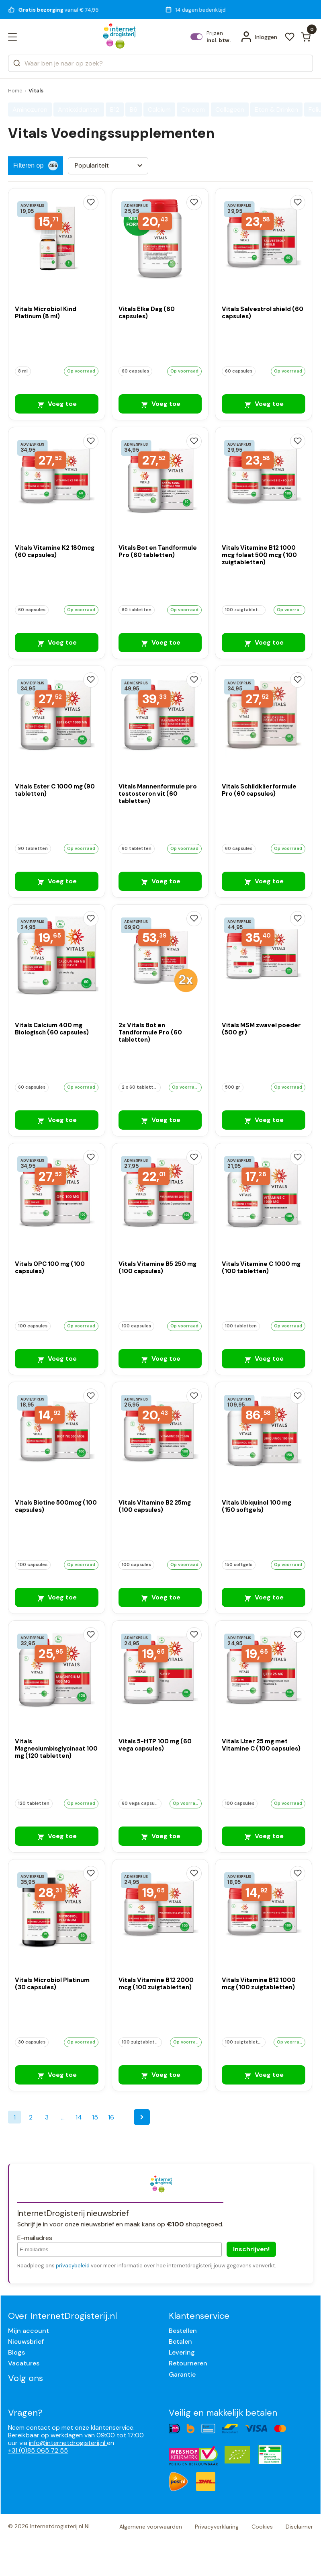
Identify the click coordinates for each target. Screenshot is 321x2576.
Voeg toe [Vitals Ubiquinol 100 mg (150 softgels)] (263, 1597)
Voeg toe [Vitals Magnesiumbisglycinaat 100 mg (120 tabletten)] (57, 1836)
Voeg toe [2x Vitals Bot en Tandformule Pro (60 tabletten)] (160, 1120)
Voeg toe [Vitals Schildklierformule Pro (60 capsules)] (263, 881)
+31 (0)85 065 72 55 (38, 2450)
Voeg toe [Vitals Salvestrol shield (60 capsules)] (263, 403)
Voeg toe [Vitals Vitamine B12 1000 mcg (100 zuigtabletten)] (263, 2074)
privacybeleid (73, 2265)
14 (79, 2117)
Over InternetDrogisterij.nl (62, 2316)
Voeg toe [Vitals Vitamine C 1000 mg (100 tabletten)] (263, 1358)
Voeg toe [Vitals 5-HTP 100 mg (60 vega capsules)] (160, 1836)
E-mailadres (34, 2238)
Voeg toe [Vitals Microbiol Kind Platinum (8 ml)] (57, 403)
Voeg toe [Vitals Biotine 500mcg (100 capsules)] (57, 1597)
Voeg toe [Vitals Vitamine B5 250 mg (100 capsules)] (160, 1358)
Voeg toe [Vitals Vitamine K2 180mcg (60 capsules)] (57, 642)
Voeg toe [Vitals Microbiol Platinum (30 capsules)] (57, 2074)
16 (111, 2117)
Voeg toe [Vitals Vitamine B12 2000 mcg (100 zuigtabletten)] (160, 2074)
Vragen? (25, 2412)
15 (95, 2117)
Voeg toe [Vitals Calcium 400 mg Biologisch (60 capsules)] (57, 1120)
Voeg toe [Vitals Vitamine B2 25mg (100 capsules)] (160, 1597)
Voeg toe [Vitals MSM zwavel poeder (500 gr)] (263, 1120)
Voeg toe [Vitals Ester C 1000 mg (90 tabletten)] (57, 881)
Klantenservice (199, 2316)
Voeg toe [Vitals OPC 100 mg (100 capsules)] (57, 1358)
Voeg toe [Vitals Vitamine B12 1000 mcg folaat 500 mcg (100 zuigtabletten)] (263, 642)
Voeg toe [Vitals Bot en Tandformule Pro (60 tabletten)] (160, 642)
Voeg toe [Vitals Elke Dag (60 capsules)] (160, 403)
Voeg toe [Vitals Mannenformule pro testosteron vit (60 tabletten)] (160, 881)
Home (15, 90)
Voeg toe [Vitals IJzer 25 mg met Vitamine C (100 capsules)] (263, 1836)
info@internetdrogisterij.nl (68, 2443)
